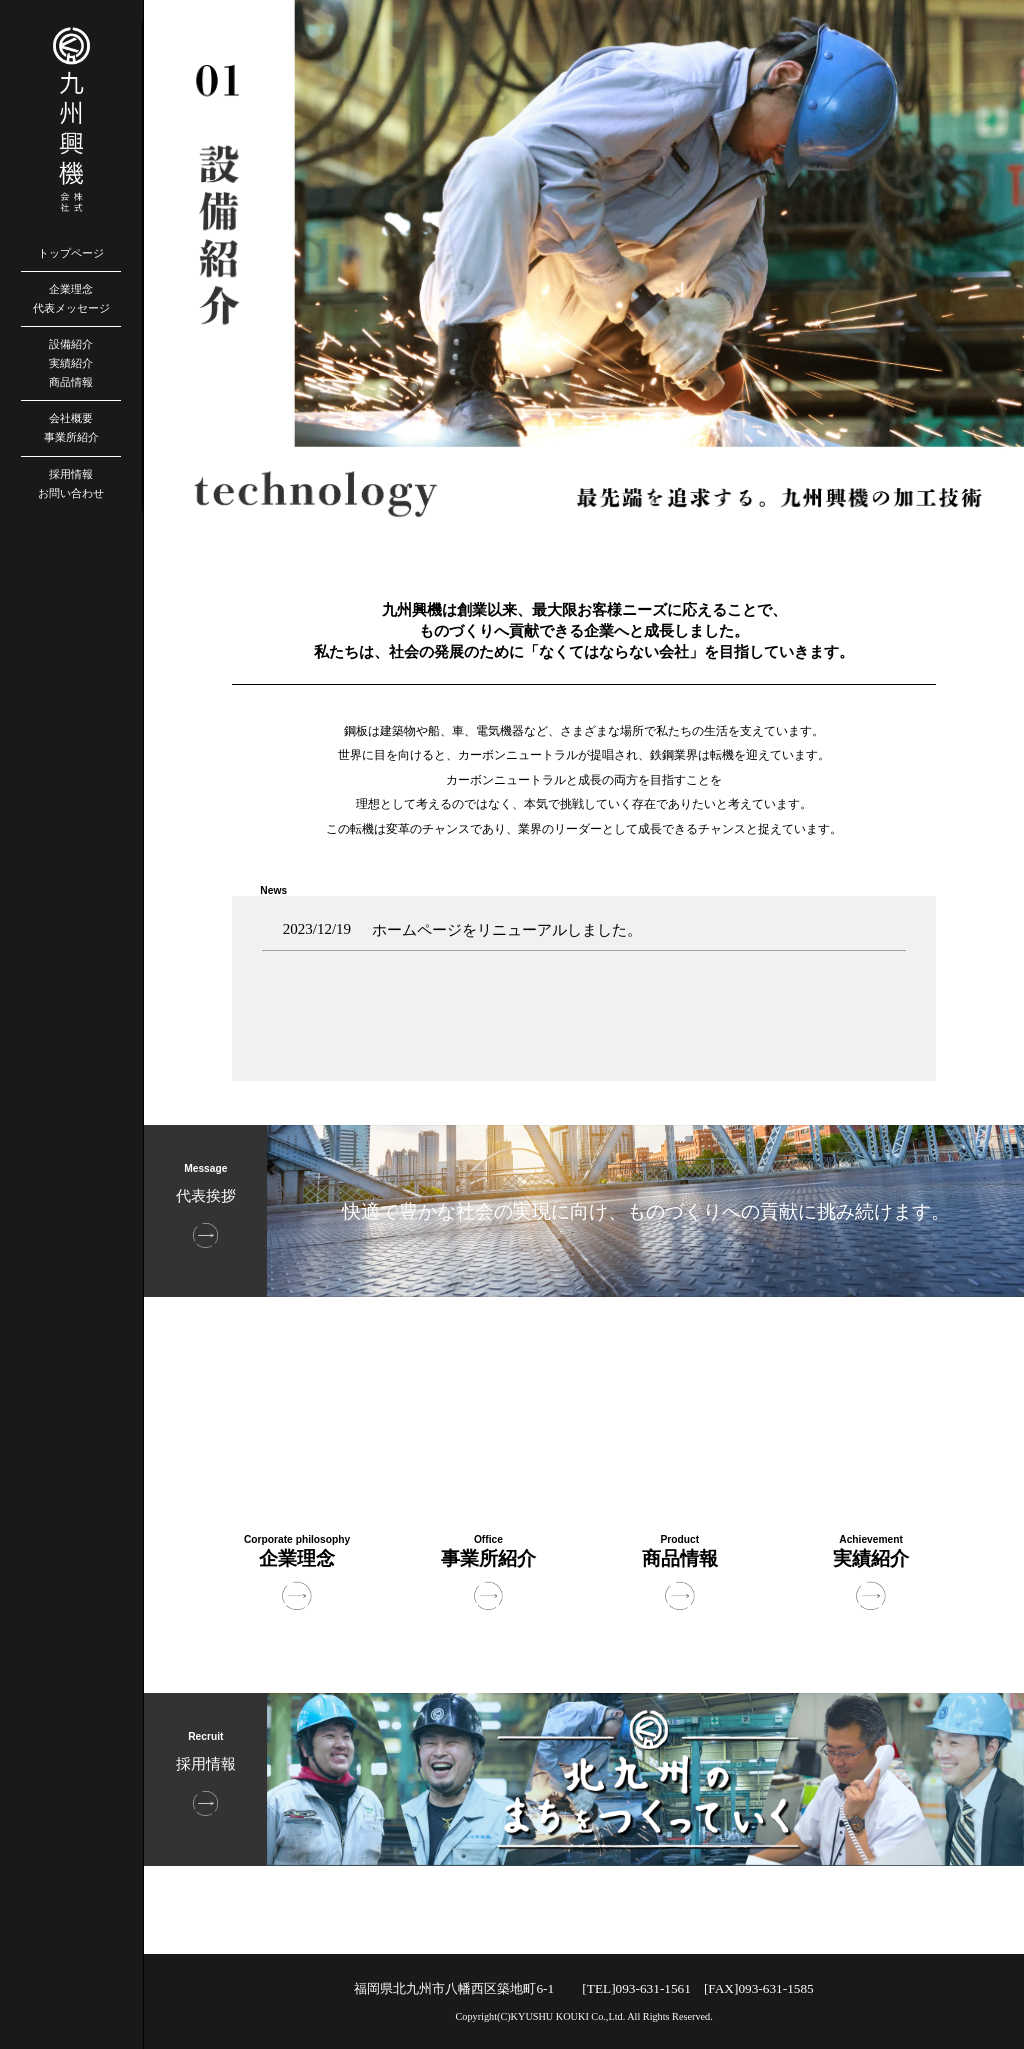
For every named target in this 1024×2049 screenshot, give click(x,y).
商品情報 (71, 382)
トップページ (71, 253)
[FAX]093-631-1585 (759, 1988)
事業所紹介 (71, 437)
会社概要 (71, 418)
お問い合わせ (71, 493)
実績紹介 (71, 363)
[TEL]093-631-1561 (636, 1988)
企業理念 (71, 289)
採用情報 (71, 474)
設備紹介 (71, 344)
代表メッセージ (71, 308)
